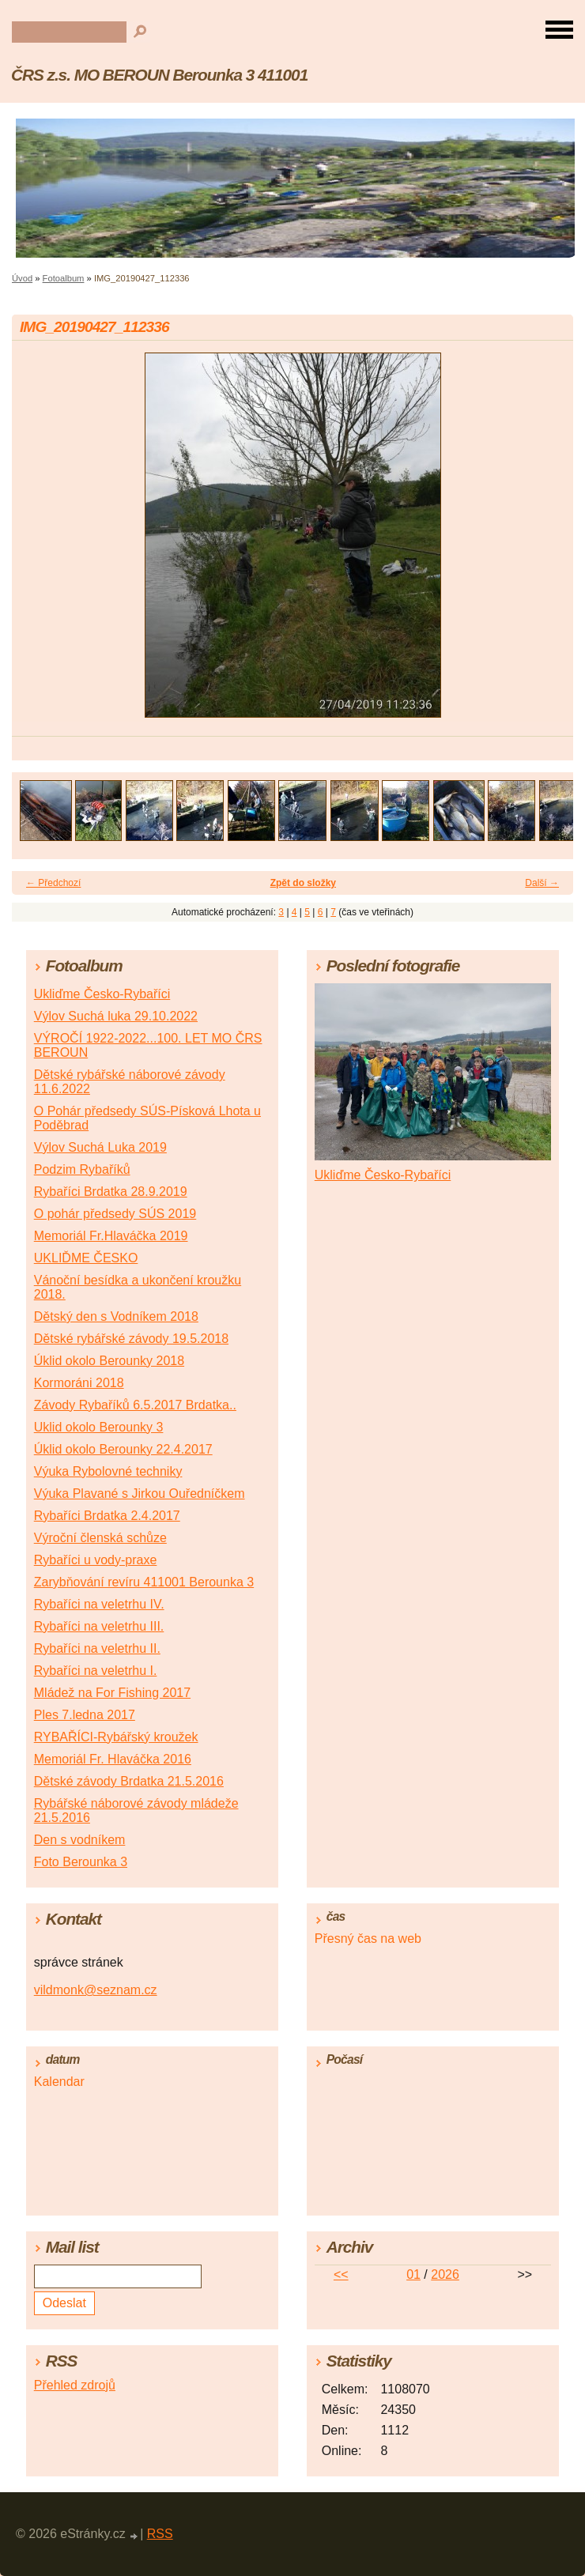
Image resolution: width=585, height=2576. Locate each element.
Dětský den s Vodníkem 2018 (116, 1316)
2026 (445, 2274)
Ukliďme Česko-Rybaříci (102, 994)
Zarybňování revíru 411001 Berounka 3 (144, 1582)
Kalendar (59, 2081)
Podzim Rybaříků (82, 1169)
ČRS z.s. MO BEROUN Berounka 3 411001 (159, 75)
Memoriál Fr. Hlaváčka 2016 (112, 1759)
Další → (542, 882)
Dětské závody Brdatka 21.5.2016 (129, 1781)
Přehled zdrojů (74, 2385)
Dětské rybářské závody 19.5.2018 (131, 1338)
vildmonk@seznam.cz (95, 1990)
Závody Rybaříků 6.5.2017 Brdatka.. (135, 1405)
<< (341, 2274)
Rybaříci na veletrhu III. (99, 1626)
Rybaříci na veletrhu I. (95, 1670)
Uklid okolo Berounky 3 (99, 1427)
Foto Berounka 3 (80, 1862)
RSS (160, 2533)
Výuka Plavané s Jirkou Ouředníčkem (139, 1493)
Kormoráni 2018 (79, 1383)
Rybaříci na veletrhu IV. (99, 1604)
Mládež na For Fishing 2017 (112, 1692)
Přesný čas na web (368, 1938)
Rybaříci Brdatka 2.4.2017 (107, 1515)
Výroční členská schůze (100, 1537)
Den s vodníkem (80, 1839)
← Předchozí (53, 882)
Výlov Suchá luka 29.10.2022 (116, 1016)
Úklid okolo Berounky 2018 (109, 1360)
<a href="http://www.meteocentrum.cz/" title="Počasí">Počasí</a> (433, 2138)
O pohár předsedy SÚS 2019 (115, 1213)
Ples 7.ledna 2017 (84, 1715)
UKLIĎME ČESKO (86, 1258)
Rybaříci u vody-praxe (95, 1560)
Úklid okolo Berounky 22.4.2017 (123, 1449)
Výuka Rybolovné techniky (108, 1471)
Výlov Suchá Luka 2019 (100, 1147)
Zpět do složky (303, 882)
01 (413, 2274)
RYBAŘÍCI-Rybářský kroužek (116, 1737)
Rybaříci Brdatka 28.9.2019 (110, 1191)
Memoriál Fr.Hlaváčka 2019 (111, 1236)
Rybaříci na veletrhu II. (97, 1648)
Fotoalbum (64, 278)
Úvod (22, 278)
